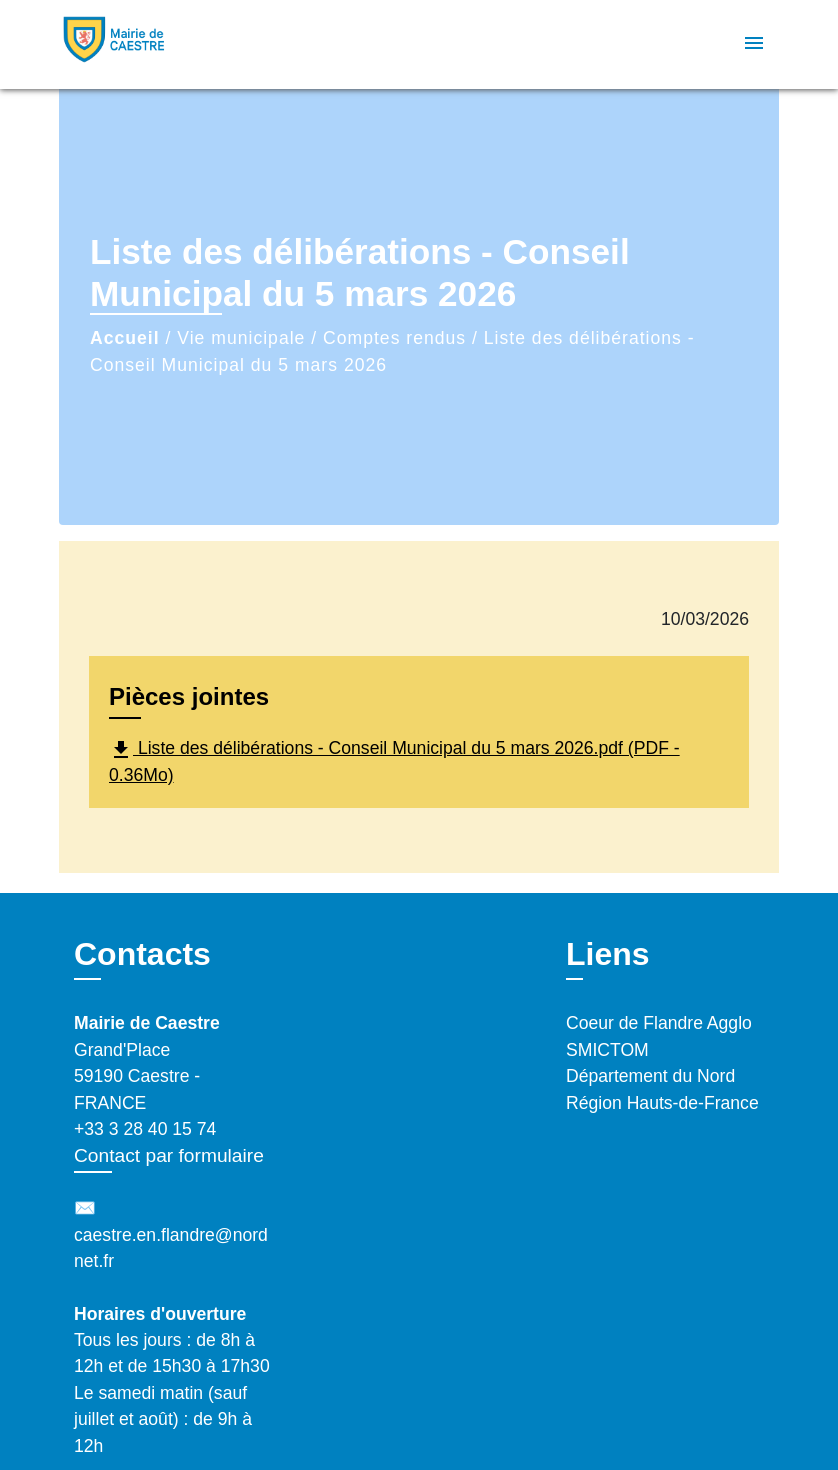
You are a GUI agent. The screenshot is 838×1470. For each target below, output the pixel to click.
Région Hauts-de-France (662, 1103)
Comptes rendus (394, 338)
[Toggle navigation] (754, 44)
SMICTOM (607, 1050)
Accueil (125, 338)
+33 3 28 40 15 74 (145, 1129)
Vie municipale (241, 338)
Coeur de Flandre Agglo (659, 1023)
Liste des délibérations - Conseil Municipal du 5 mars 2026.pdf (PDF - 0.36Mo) (394, 761)
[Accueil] (184, 44)
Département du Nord (650, 1076)
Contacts (142, 954)
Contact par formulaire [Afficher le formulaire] (169, 1155)
